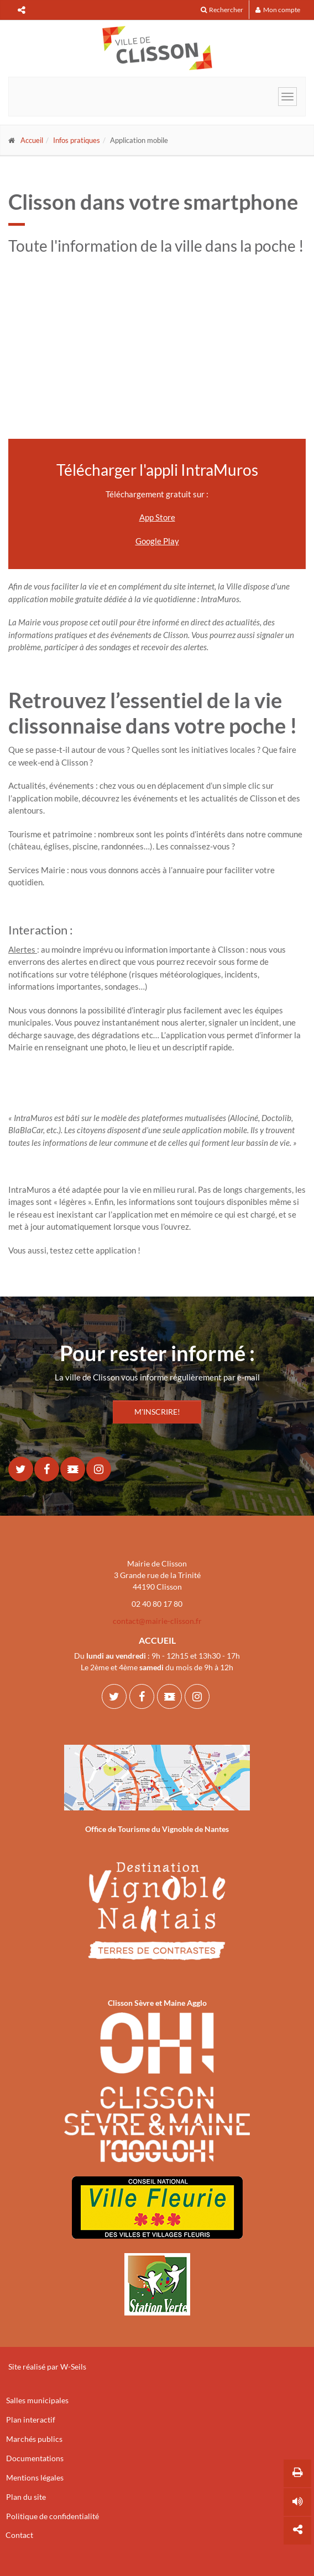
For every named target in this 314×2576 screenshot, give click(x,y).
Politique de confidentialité (52, 2516)
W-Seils (73, 2366)
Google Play (157, 541)
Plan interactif (30, 2419)
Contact (19, 2535)
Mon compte (277, 10)
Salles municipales (37, 2400)
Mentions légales (35, 2477)
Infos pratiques (76, 140)
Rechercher (222, 10)
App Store (157, 517)
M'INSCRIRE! (157, 1411)
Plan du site (26, 2496)
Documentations (35, 2458)
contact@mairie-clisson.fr (157, 1621)
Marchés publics (34, 2439)
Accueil (31, 140)
